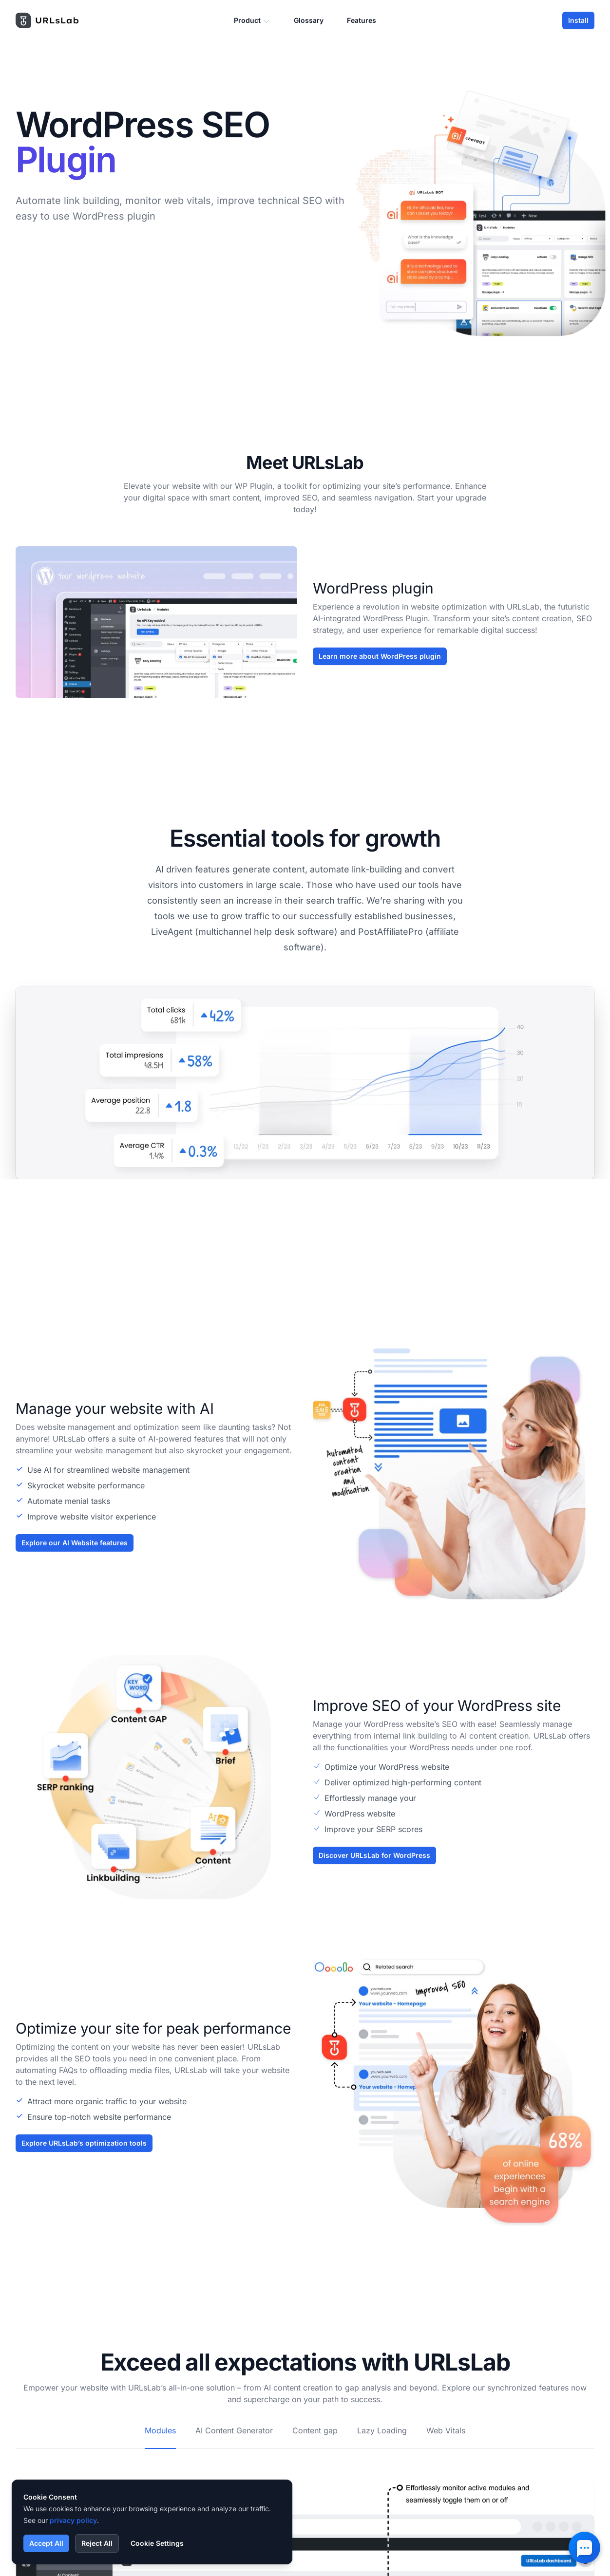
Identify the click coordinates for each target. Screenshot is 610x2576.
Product (252, 20)
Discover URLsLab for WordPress (374, 1855)
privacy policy (73, 2520)
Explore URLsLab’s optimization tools (84, 2143)
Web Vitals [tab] (445, 2430)
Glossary (309, 20)
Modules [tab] (160, 2430)
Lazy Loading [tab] (382, 2430)
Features (361, 20)
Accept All (46, 2543)
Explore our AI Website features (74, 1542)
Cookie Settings (157, 2543)
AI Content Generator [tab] (234, 2430)
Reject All (97, 2543)
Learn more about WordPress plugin (380, 656)
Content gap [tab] (315, 2430)
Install (578, 20)
